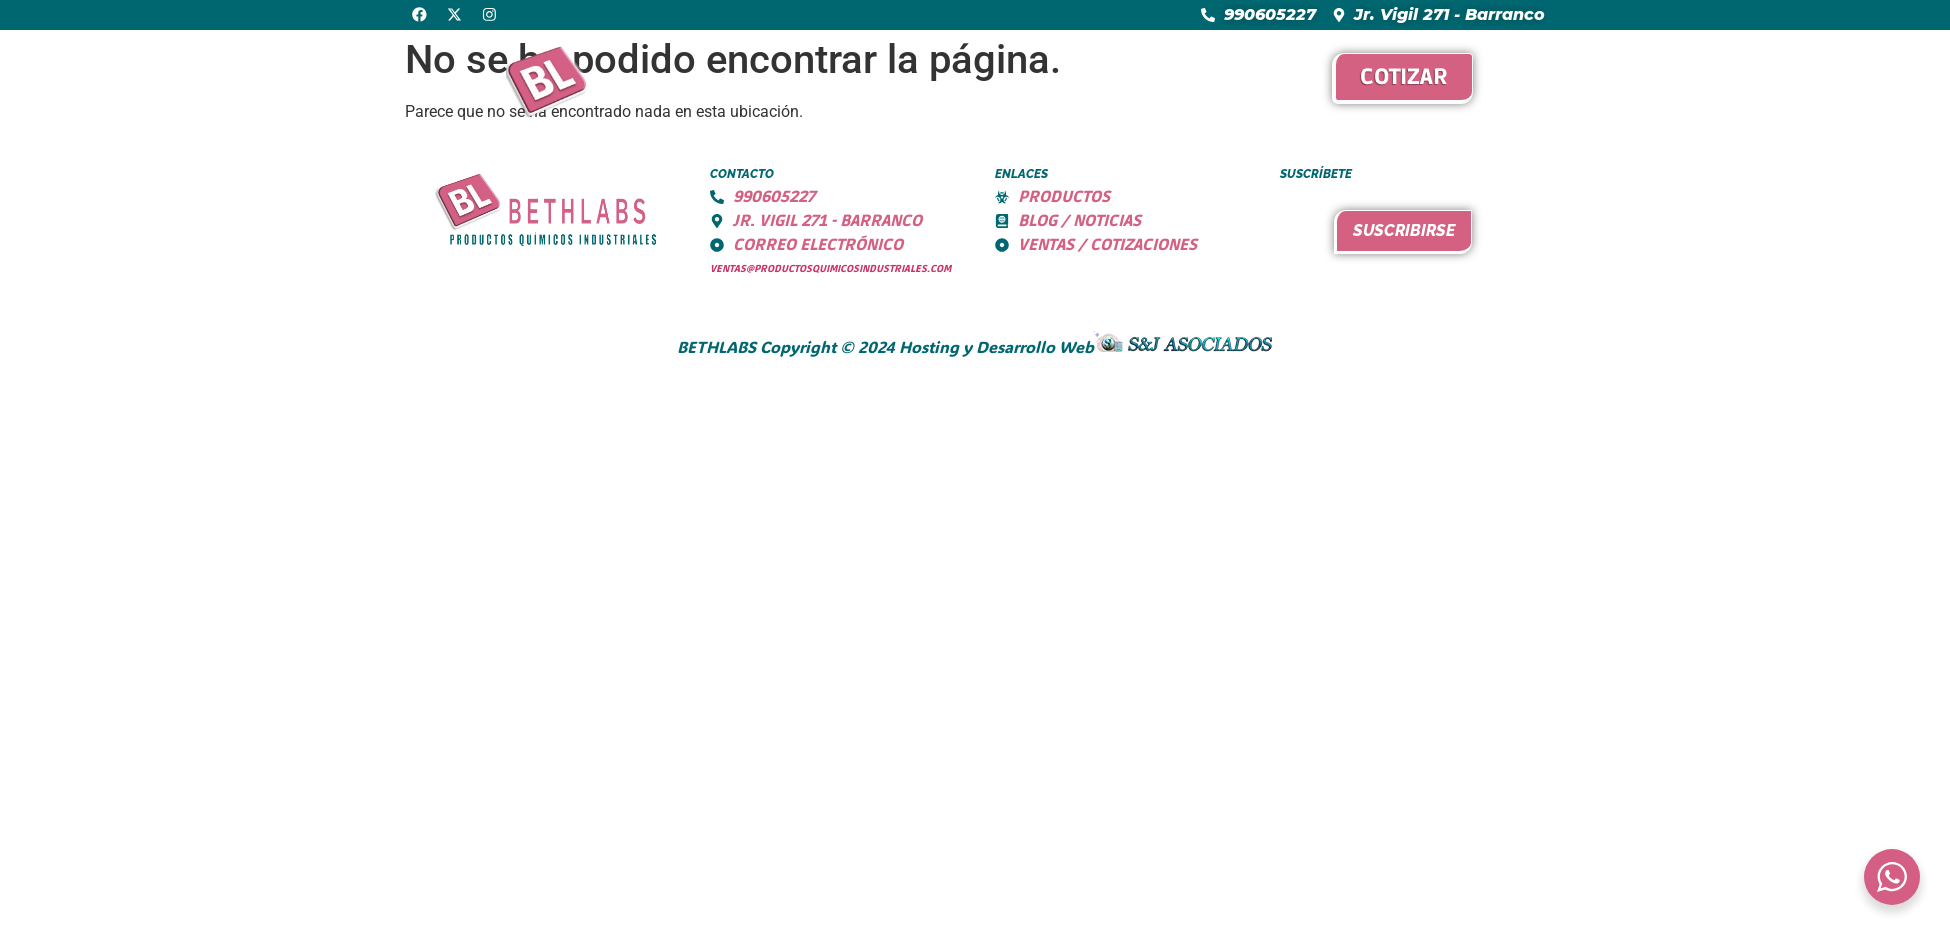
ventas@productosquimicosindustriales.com (830, 269)
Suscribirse (1404, 230)
